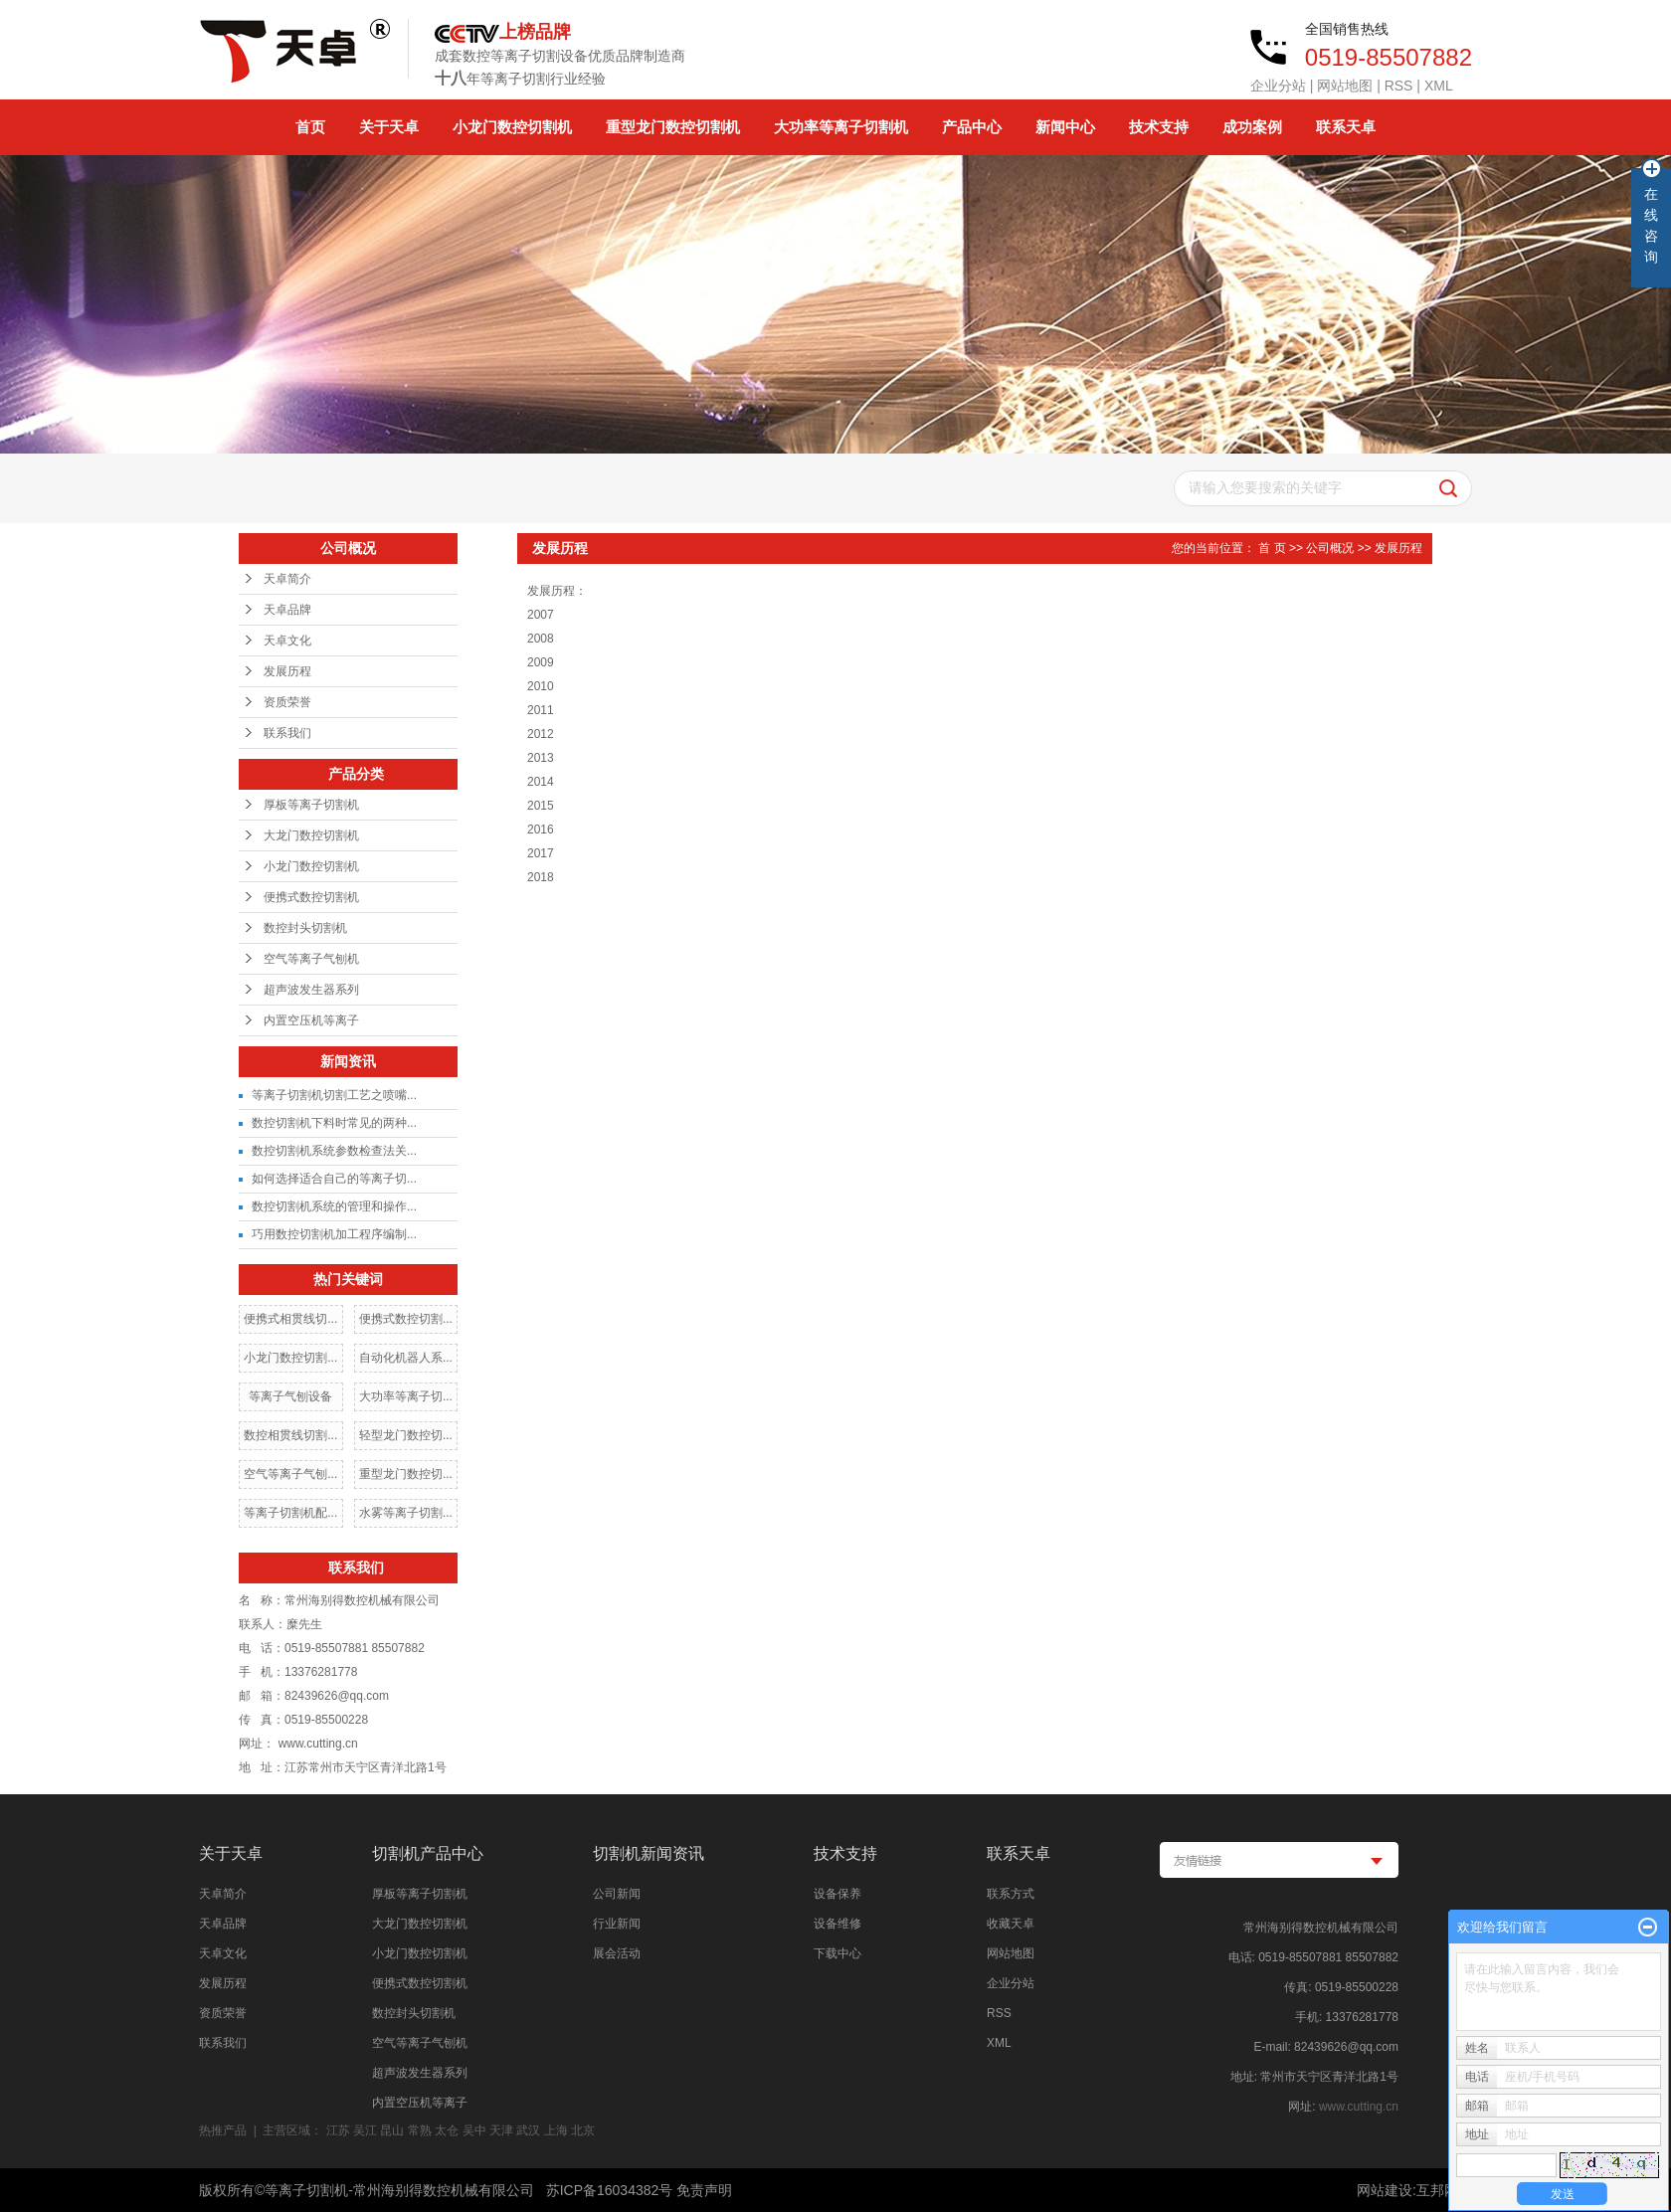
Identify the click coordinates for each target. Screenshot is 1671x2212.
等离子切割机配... (290, 1513)
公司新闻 (617, 1894)
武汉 (528, 2130)
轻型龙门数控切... (406, 1435)
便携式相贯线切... (290, 1319)
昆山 (392, 2130)
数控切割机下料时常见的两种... (334, 1123)
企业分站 (1278, 85)
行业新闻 (617, 1924)
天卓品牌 (287, 610)
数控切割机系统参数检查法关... (334, 1151)
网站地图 (1345, 85)
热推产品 (223, 2130)
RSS (1399, 85)
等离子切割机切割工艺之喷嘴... (334, 1095)
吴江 (365, 2130)
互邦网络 (1444, 2190)
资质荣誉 (287, 702)
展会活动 (617, 1953)
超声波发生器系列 (311, 990)
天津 (501, 2130)
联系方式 (1010, 1894)
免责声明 (704, 2190)
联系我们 (287, 733)
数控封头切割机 (305, 928)
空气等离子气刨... (290, 1474)
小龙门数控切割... (290, 1358)
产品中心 (972, 126)
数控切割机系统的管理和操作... (334, 1206)
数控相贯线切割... (290, 1435)
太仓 (447, 2130)
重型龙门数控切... (406, 1474)
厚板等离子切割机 (311, 805)
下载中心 (837, 1953)
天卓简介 (287, 579)
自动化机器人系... (406, 1358)
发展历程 (287, 671)
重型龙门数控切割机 (673, 126)
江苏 (338, 2130)
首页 (310, 126)
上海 (556, 2130)
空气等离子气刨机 (311, 959)
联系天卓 (1346, 126)
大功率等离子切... (406, 1396)
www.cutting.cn (1358, 2107)
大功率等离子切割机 (841, 126)
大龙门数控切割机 (311, 835)
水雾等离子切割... (406, 1513)
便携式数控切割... (406, 1319)
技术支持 (1159, 126)
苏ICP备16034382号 (609, 2190)
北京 (583, 2130)
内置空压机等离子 (311, 1020)
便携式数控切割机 (311, 897)
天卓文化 (287, 640)
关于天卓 (389, 126)
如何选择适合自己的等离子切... (334, 1179)
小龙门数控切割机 (512, 126)
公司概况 (1330, 548)
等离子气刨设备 (290, 1396)
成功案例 (1252, 126)
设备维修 (837, 1924)
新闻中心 (1065, 126)
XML (1438, 85)
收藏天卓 (1010, 1924)
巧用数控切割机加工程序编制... (334, 1234)
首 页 (1271, 548)
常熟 (420, 2130)
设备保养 (837, 1894)
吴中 (474, 2130)
